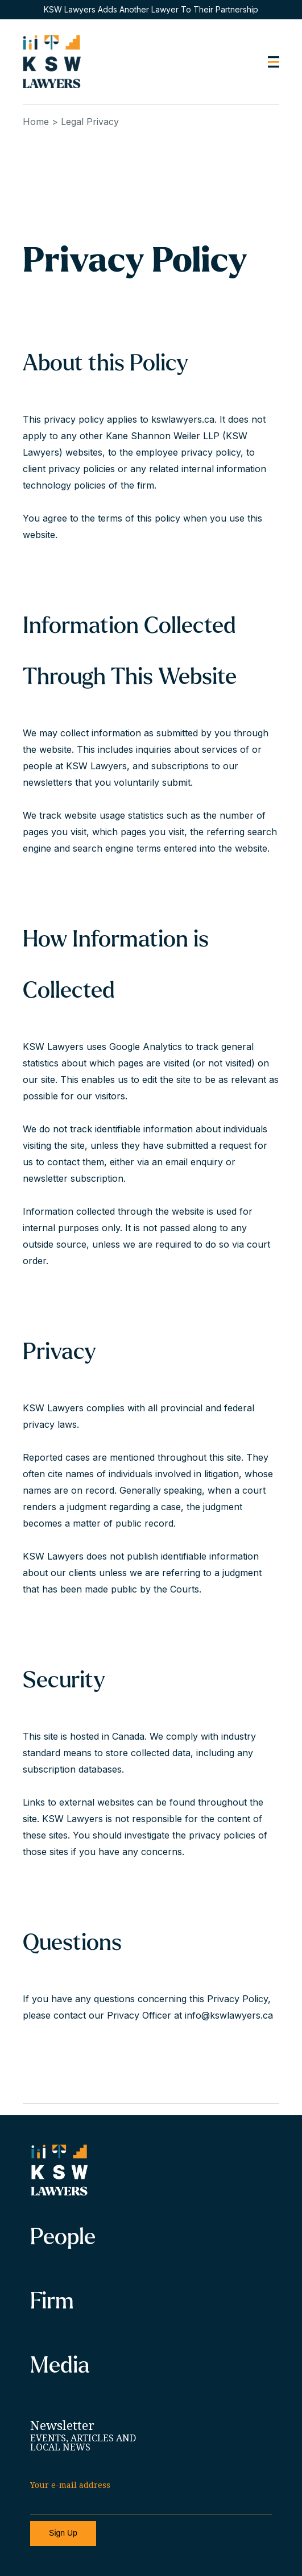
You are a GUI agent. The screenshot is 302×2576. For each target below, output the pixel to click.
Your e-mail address (70, 2485)
